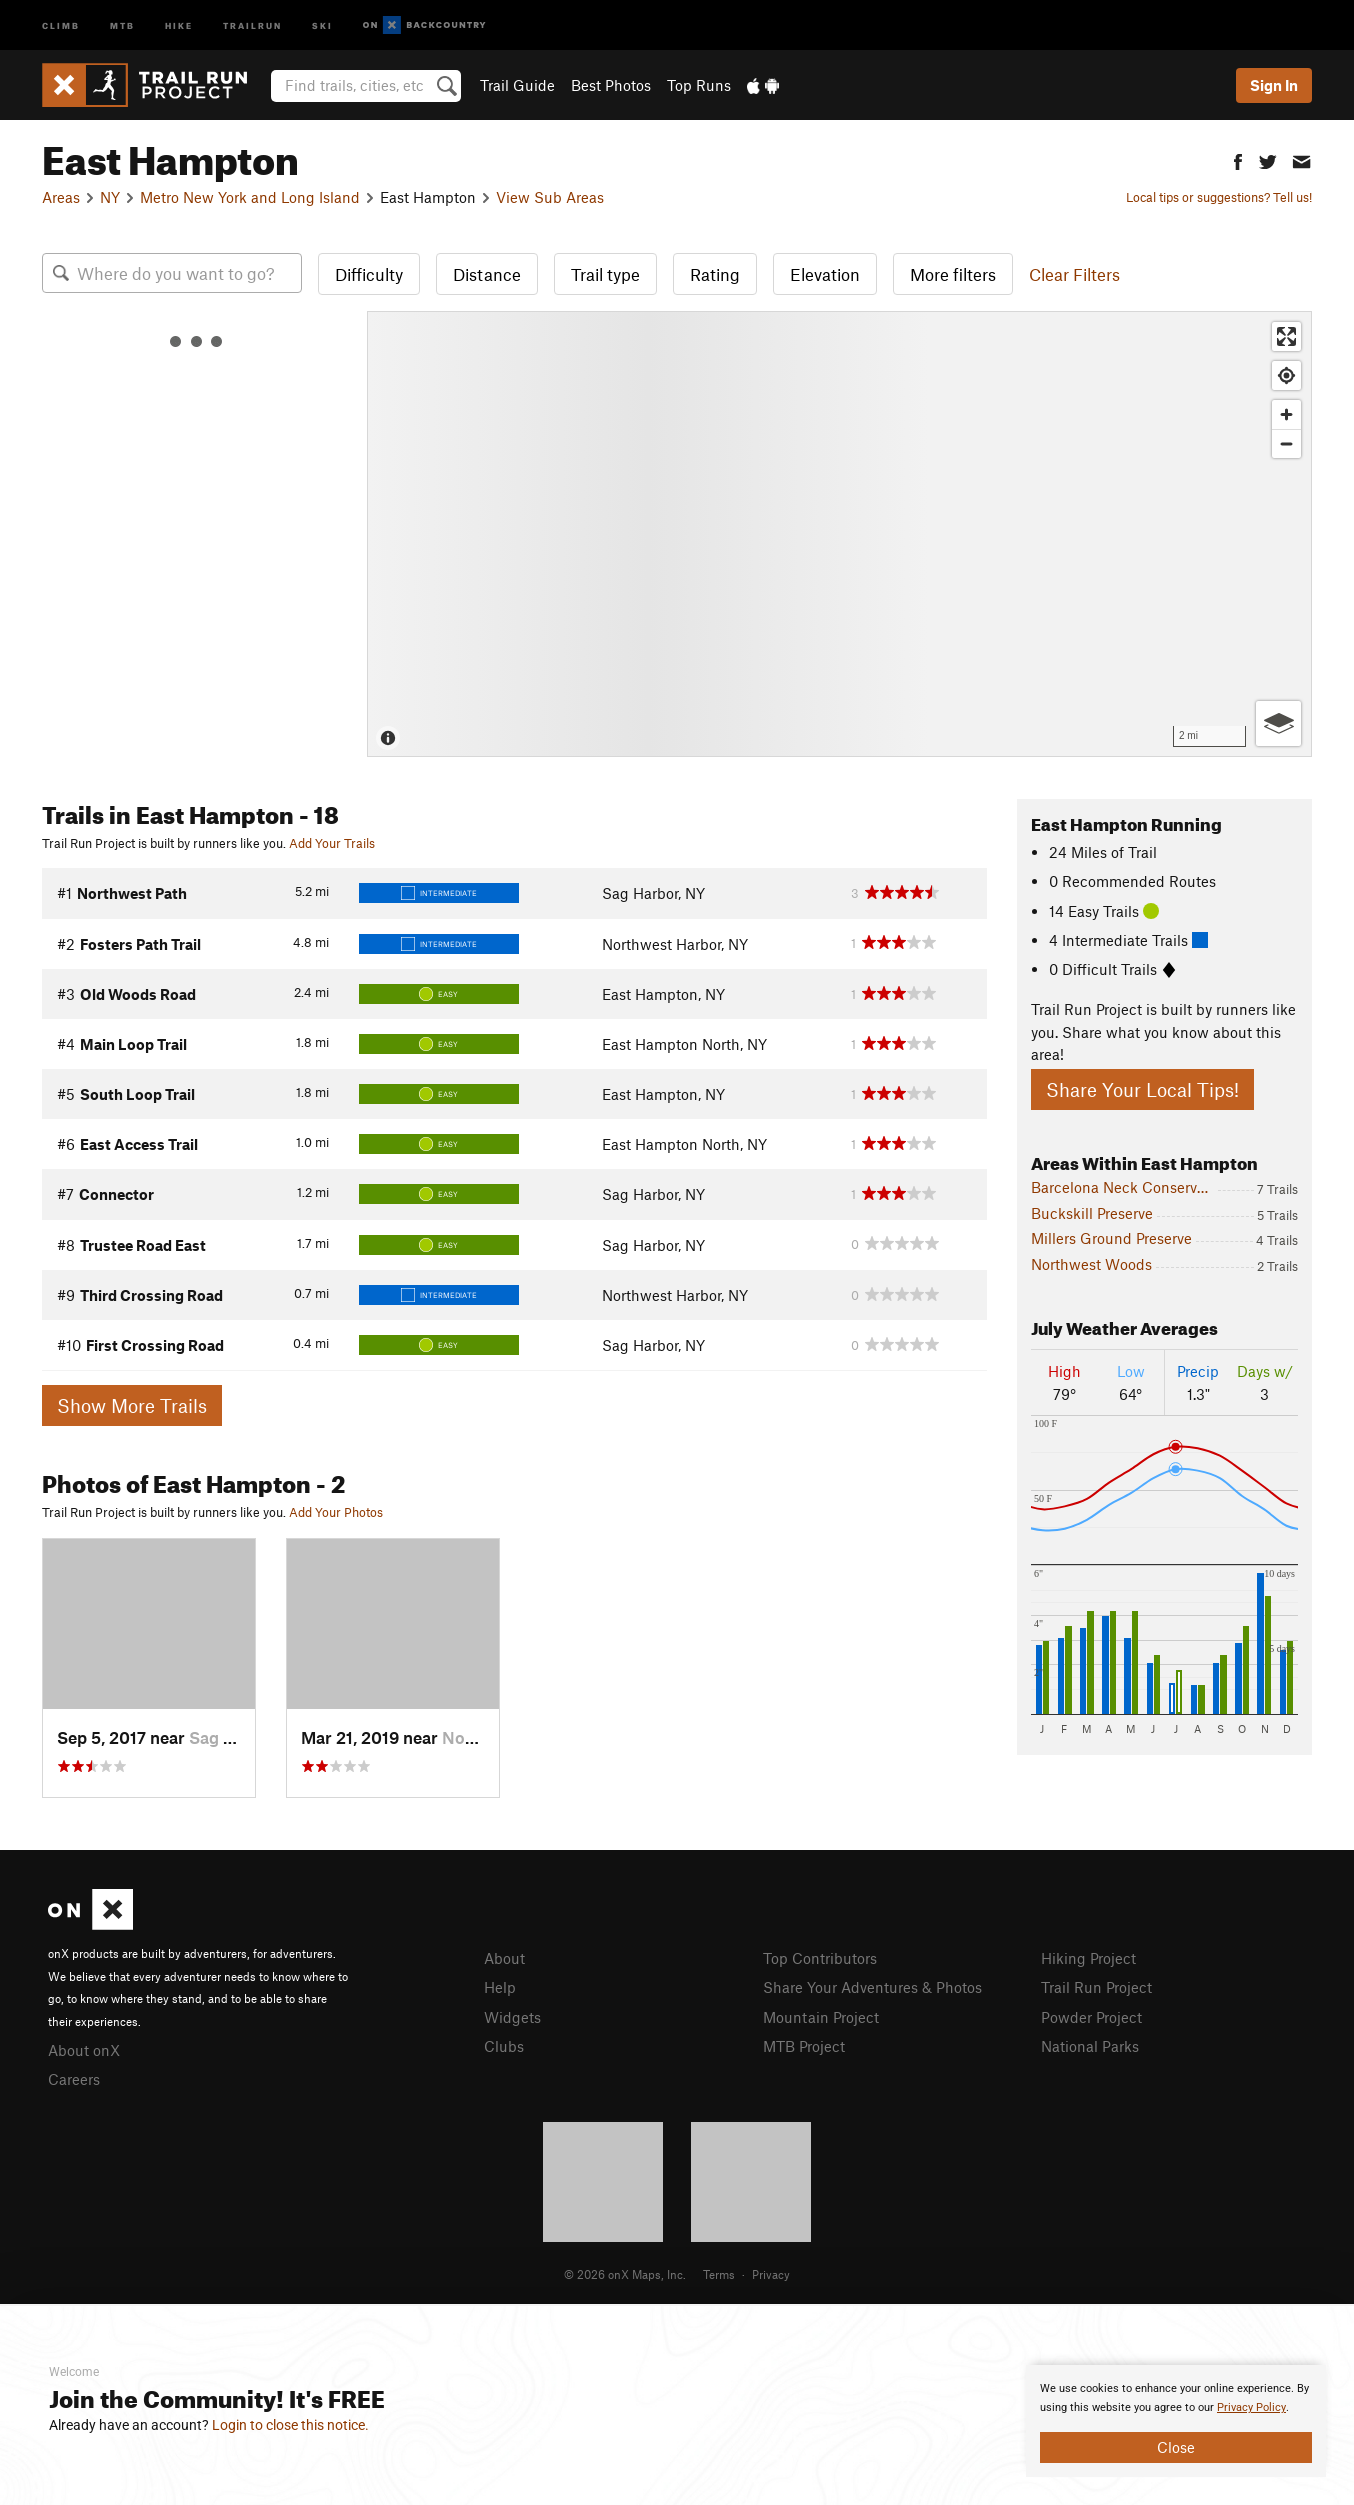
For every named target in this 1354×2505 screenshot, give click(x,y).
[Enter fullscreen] (1286, 336)
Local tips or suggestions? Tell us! (1219, 197)
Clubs (504, 2046)
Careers (74, 2079)
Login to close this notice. (290, 2425)
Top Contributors (820, 1958)
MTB (122, 24)
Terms (719, 2274)
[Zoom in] (1286, 414)
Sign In (1274, 85)
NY (110, 197)
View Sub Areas (550, 197)
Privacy (771, 2274)
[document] (1176, 2421)
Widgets (512, 2017)
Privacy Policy (1251, 2407)
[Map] (839, 534)
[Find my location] (1286, 375)
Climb (61, 24)
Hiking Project (1088, 1958)
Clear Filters (1074, 274)
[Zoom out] (1286, 443)
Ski (322, 24)
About (504, 1958)
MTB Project (804, 2046)
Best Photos (611, 85)
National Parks (1090, 2046)
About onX (84, 2050)
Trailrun (252, 24)
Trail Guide (517, 85)
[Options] (1278, 723)
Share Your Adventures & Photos (872, 1987)
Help (500, 1987)
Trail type (605, 274)
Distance (487, 274)
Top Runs (699, 85)
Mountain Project (821, 2017)
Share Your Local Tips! (1142, 1089)
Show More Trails (132, 1405)
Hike (179, 24)
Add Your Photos (336, 1512)
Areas (61, 197)
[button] (1238, 159)
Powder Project (1091, 2017)
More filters (953, 274)
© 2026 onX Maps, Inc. (625, 2274)
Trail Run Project (1096, 1987)
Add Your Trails (332, 843)
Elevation (825, 274)
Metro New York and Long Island (250, 197)
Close (1176, 2447)
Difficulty (369, 274)
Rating (715, 274)
